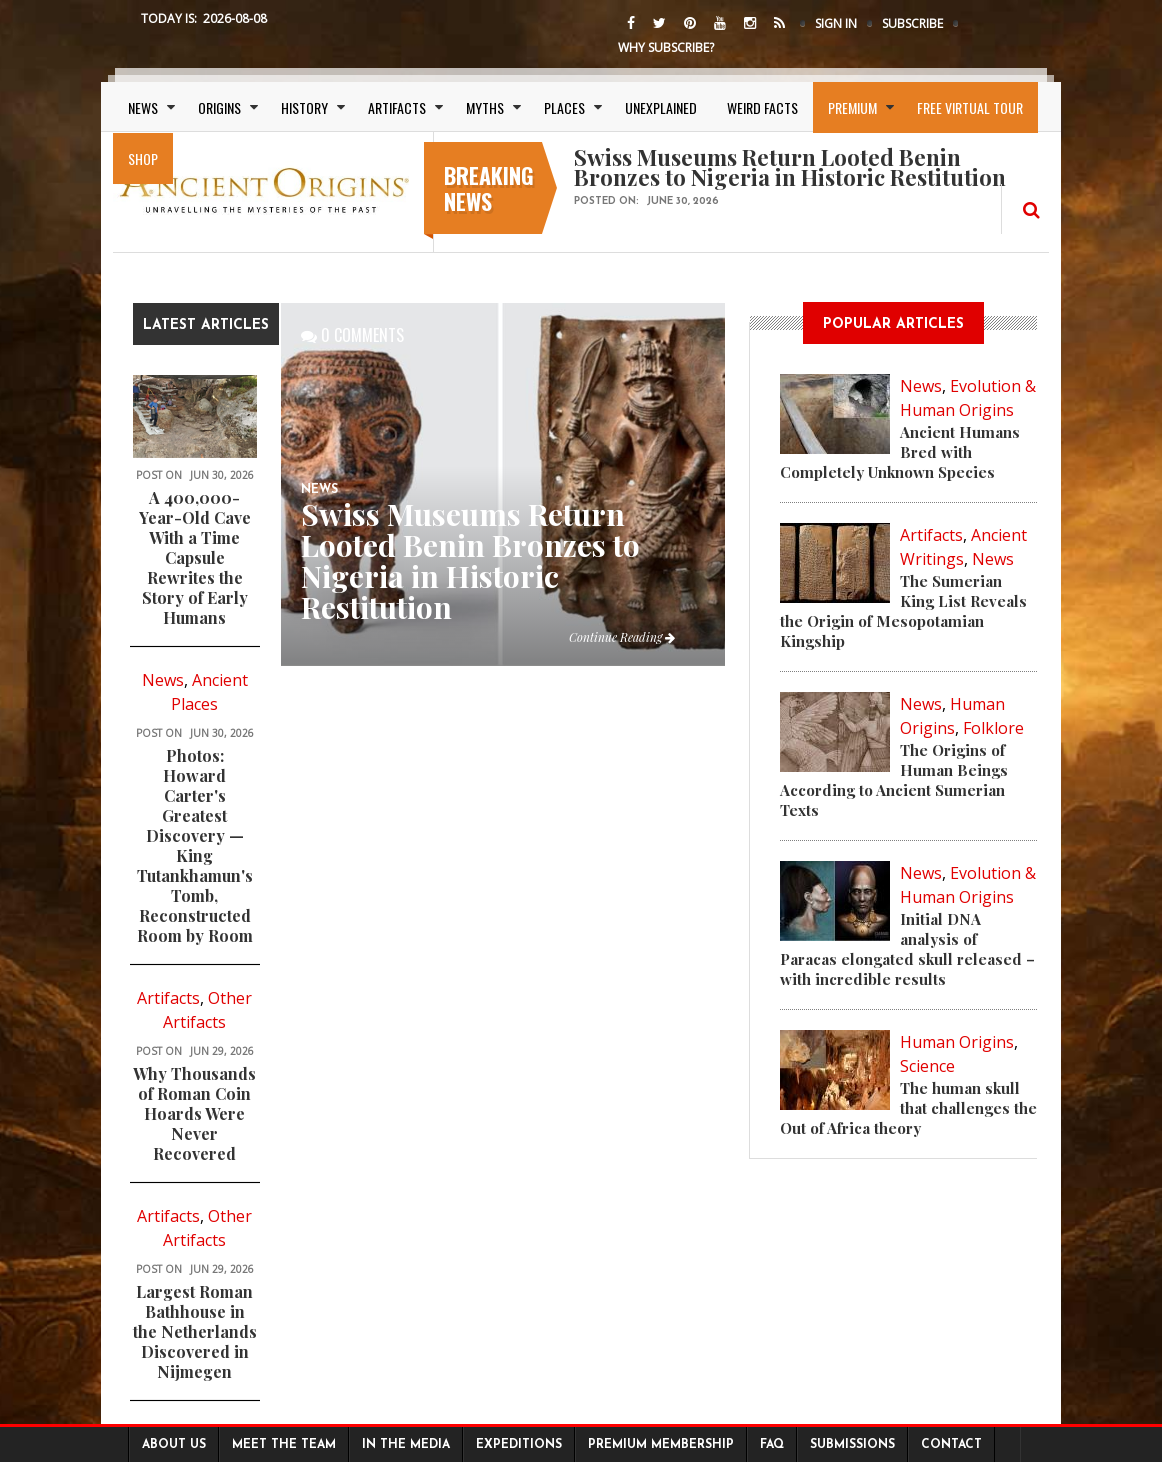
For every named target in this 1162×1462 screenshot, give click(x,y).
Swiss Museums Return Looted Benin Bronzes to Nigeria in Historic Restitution (470, 560)
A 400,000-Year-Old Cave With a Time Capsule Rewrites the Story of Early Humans (195, 557)
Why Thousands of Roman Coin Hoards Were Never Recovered (194, 1113)
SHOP (143, 158)
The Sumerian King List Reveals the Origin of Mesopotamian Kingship (903, 611)
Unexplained (661, 107)
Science (927, 1066)
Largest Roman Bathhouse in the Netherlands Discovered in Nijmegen (195, 1331)
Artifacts (397, 107)
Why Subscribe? (666, 47)
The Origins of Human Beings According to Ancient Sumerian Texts (894, 780)
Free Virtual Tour (970, 107)
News (143, 107)
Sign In (836, 23)
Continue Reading (622, 637)
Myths (485, 107)
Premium (852, 107)
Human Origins (957, 1042)
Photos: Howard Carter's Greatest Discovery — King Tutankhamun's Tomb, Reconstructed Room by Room (195, 845)
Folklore (993, 728)
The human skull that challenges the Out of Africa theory (908, 1108)
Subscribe (912, 23)
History (304, 107)
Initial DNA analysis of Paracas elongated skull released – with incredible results (907, 949)
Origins (219, 107)
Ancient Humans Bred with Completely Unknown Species (900, 452)
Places (564, 107)
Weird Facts (762, 107)
